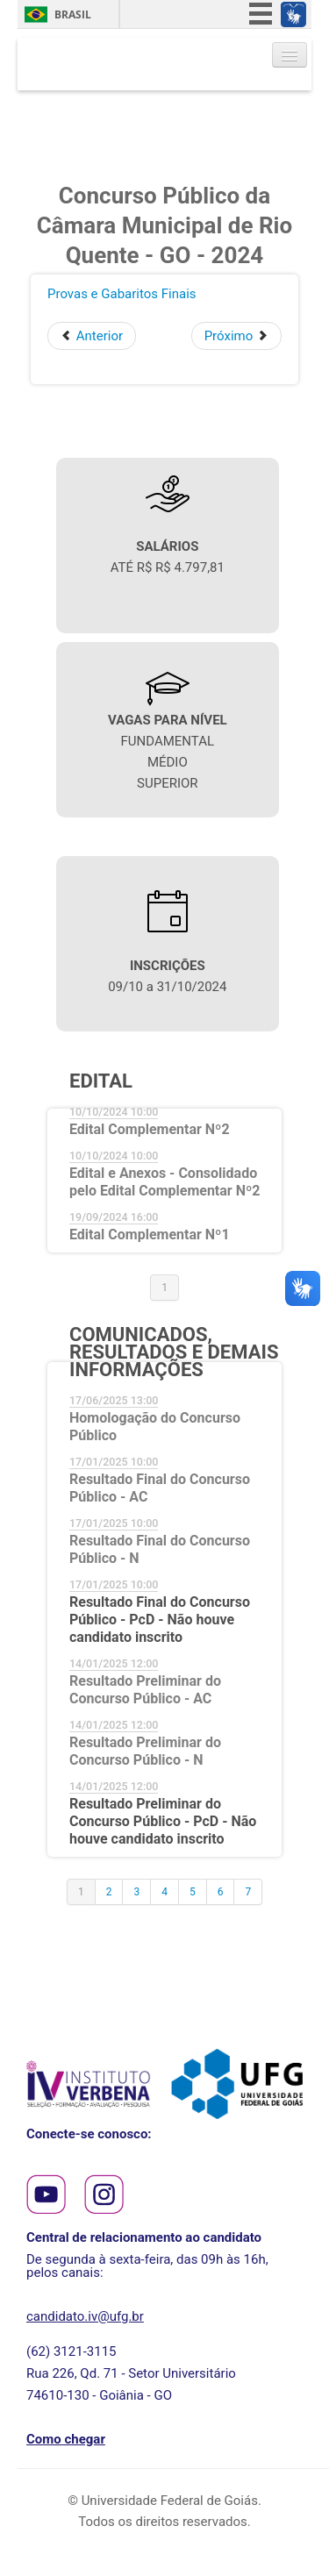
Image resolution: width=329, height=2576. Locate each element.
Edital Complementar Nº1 (149, 1234)
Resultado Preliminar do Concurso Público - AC (145, 1690)
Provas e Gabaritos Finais (122, 294)
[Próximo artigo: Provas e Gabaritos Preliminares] (236, 336)
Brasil (72, 14)
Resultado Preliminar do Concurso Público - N (145, 1751)
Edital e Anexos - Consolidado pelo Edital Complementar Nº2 (164, 1182)
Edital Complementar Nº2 (149, 1129)
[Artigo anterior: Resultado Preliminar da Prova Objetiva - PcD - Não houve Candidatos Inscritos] (91, 336)
